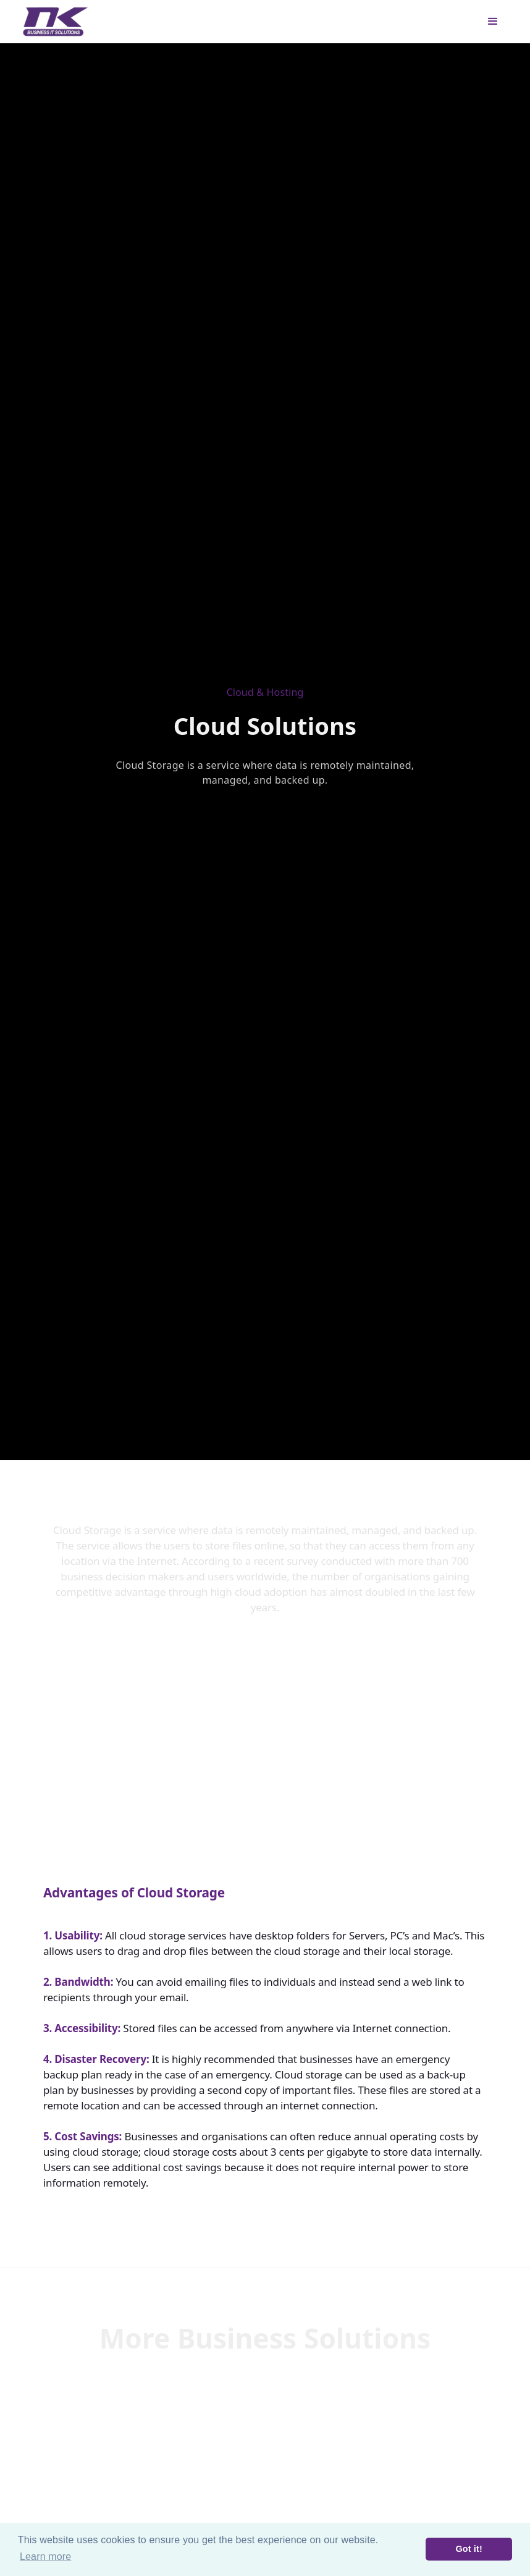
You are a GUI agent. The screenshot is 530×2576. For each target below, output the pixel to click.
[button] (492, 21)
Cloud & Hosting (264, 692)
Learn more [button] (45, 2556)
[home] (56, 21)
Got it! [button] (468, 2549)
